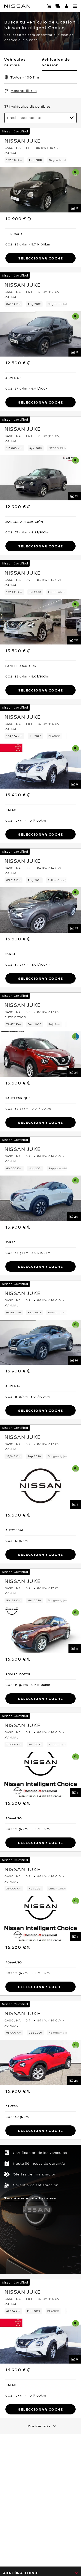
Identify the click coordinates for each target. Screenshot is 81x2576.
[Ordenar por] (40, 118)
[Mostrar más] (40, 2427)
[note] (29, 219)
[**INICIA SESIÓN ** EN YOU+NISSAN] (66, 6)
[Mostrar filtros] (20, 90)
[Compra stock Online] (49, 6)
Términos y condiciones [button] (30, 2199)
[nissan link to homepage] (11, 6)
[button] (75, 6)
